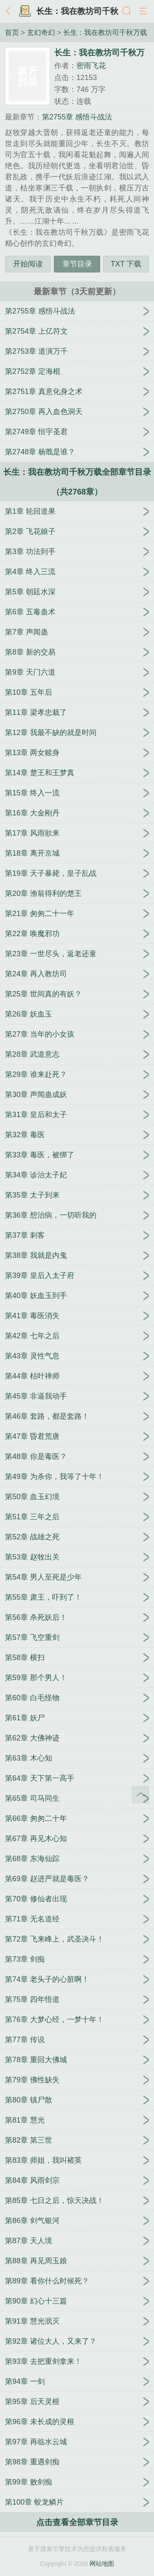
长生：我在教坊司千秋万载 (105, 32)
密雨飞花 (91, 66)
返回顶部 (140, 1794)
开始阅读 (28, 264)
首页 (12, 32)
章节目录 (77, 264)
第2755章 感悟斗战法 (77, 117)
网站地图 (102, 2563)
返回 (10, 11)
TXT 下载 (126, 264)
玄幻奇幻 (41, 32)
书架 (24, 11)
